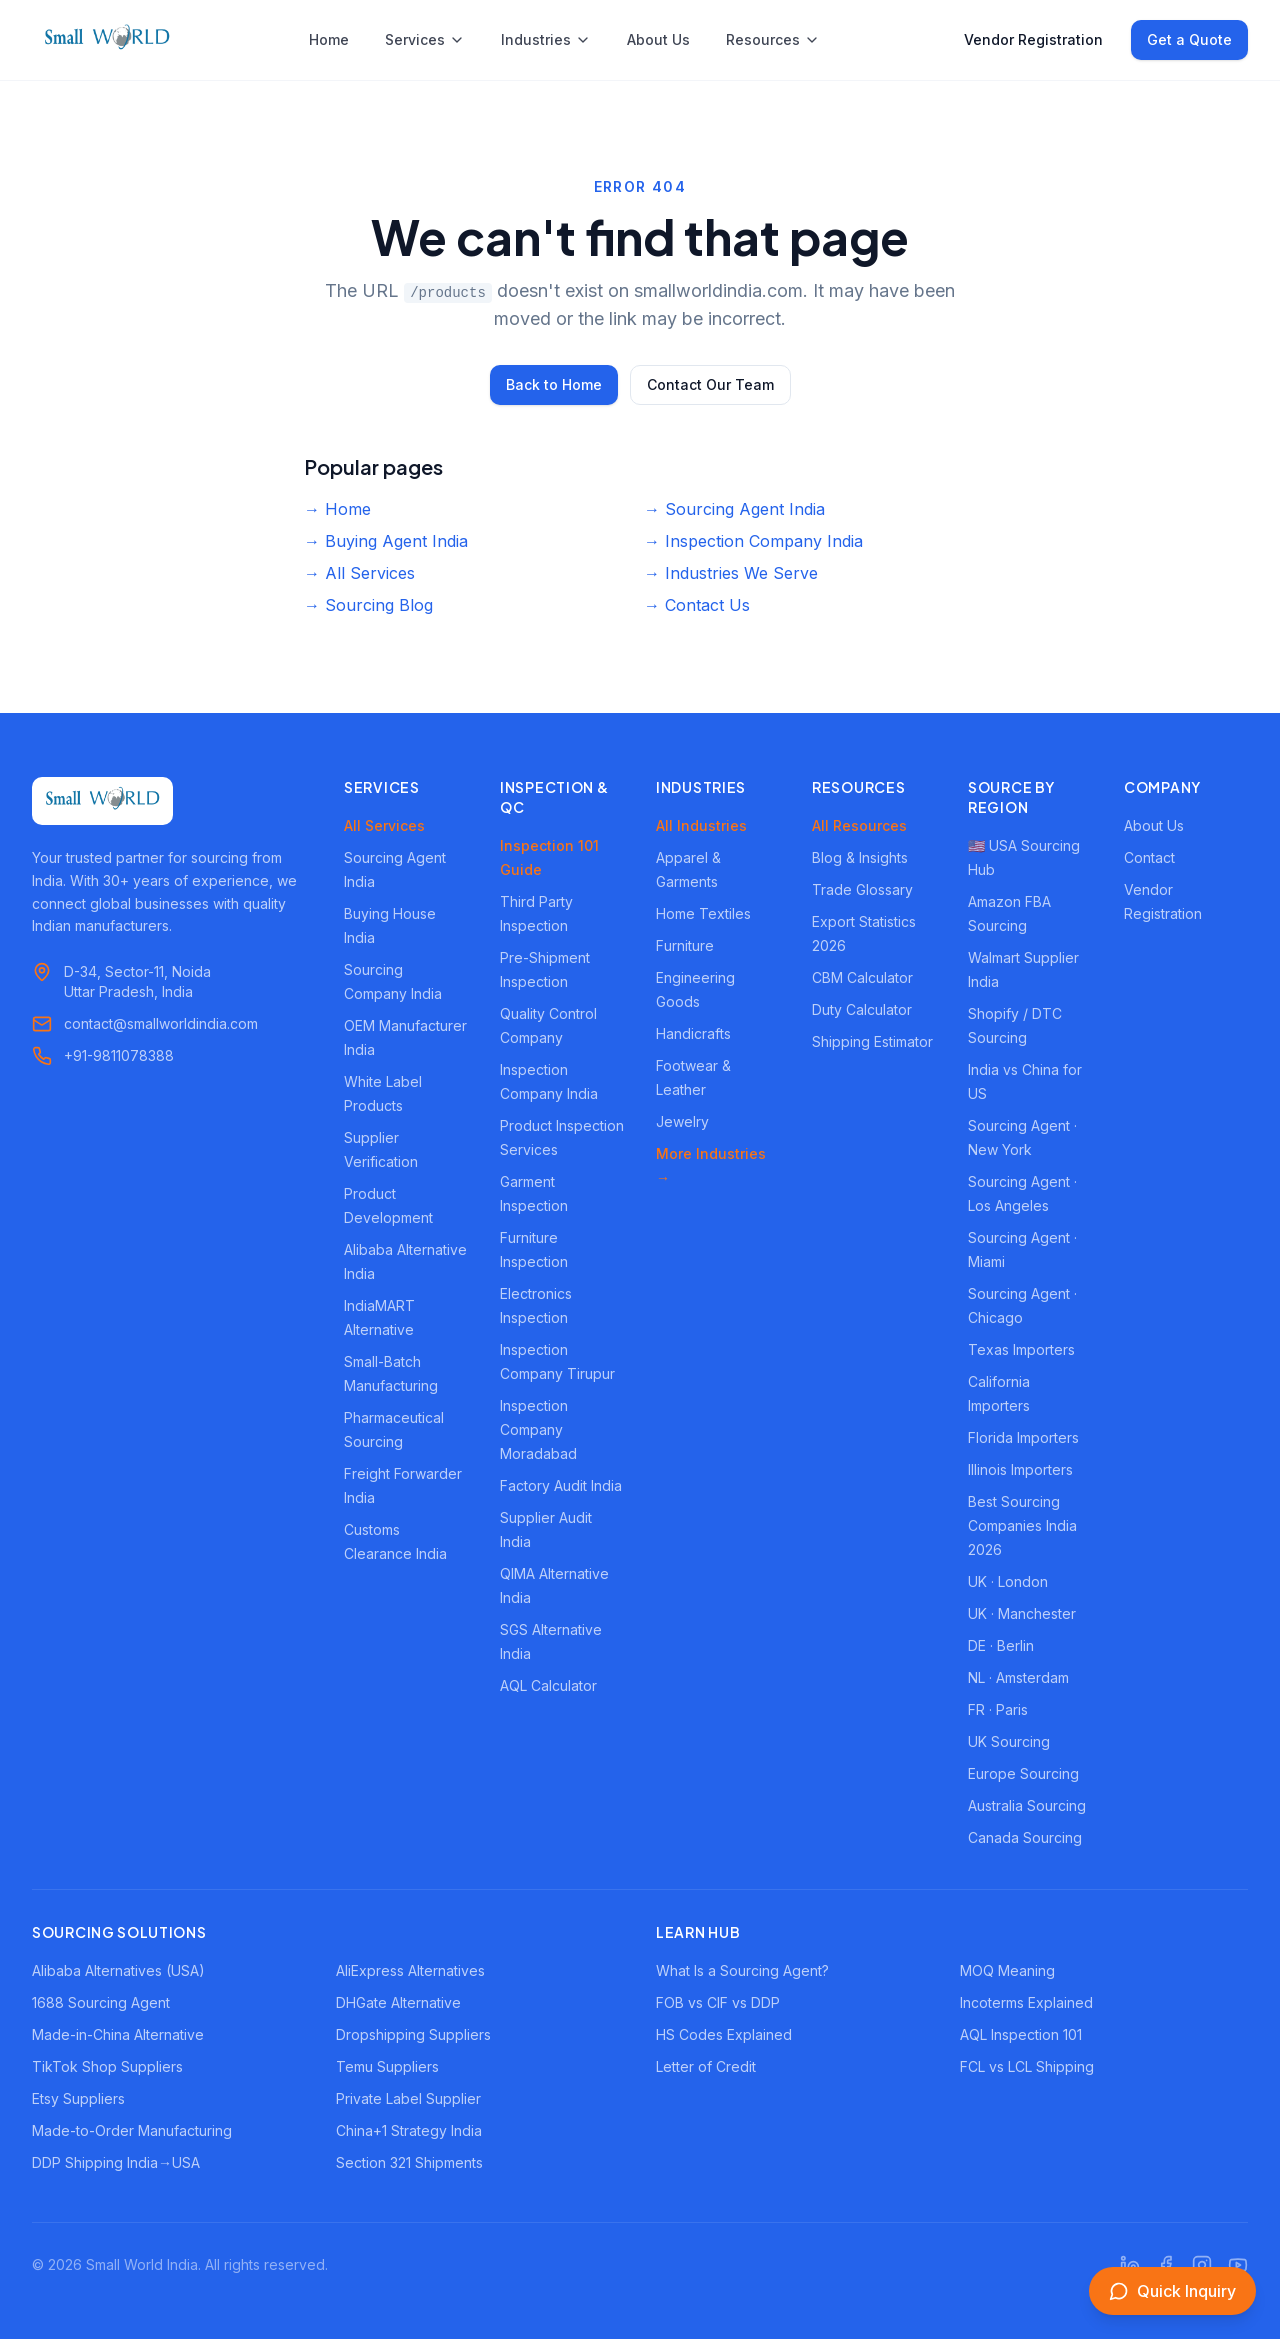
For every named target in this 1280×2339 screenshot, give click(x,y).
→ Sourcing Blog (368, 605)
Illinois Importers (1020, 1469)
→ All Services (359, 573)
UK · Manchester (1022, 1613)
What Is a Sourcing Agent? (742, 1970)
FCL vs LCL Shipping (1027, 2066)
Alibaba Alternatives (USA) (118, 1970)
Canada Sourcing (1025, 1837)
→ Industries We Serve (731, 573)
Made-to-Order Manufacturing (132, 2130)
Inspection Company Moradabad (538, 1429)
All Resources (859, 825)
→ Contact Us (697, 605)
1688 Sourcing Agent (101, 2002)
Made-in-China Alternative (118, 2034)
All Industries (701, 825)
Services (425, 39)
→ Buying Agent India (386, 541)
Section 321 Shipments (409, 2162)
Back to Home (554, 384)
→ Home (337, 509)
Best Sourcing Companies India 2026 (1022, 1525)
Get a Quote (1189, 39)
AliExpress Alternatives (410, 1970)
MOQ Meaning (1007, 1970)
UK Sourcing (1009, 1741)
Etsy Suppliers (78, 2098)
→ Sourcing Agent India (734, 509)
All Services (384, 825)
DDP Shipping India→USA (116, 2162)
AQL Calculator (548, 1685)
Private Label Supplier (408, 2098)
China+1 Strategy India (409, 2130)
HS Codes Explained (724, 2034)
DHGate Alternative (398, 2002)
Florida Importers (1023, 1437)
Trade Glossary (862, 889)
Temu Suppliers (387, 2066)
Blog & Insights (860, 857)
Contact (1149, 857)
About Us (658, 39)
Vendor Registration (1033, 39)
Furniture (685, 945)
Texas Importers (1021, 1349)
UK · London (1008, 1581)
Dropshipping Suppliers (413, 2034)
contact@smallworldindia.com (161, 1023)
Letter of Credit (706, 2066)
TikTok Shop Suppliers (107, 2066)
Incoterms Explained (1026, 2002)
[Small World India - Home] (107, 40)
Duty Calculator (862, 1009)
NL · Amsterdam (1018, 1677)
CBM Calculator (862, 977)
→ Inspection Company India (753, 541)
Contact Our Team (710, 384)
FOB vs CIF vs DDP (718, 2002)
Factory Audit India (561, 1485)
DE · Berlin (1001, 1645)
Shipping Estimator (872, 1041)
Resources (773, 39)
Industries (546, 39)
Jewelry (682, 1121)
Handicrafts (693, 1033)
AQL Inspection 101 (1021, 2034)
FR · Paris (998, 1709)
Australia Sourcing (1027, 1805)
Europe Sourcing (1023, 1773)
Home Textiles (703, 913)
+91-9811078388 (119, 1055)
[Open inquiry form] (1172, 2291)
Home (329, 39)
